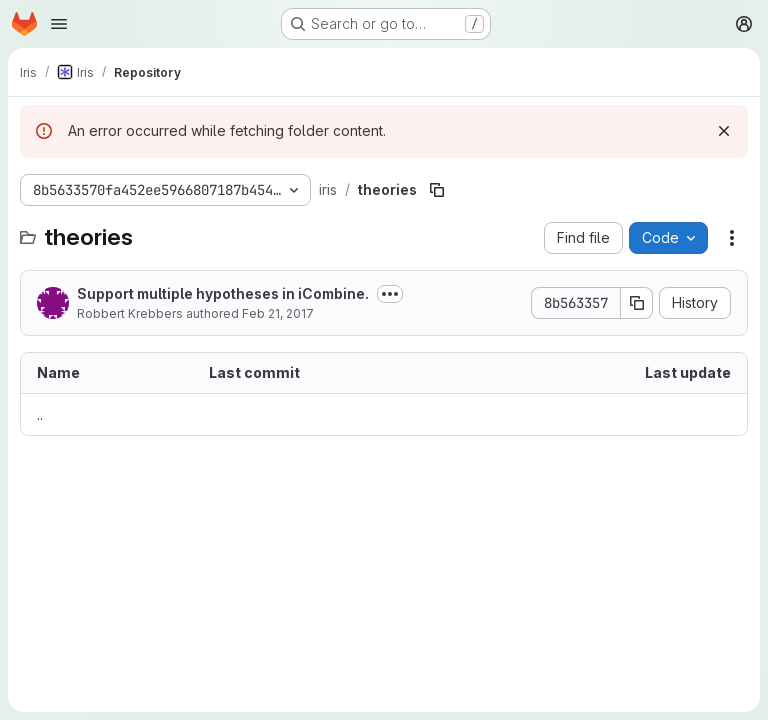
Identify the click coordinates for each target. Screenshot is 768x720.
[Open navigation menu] (59, 24)
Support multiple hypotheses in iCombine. (223, 293)
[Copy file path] (437, 190)
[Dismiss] (724, 131)
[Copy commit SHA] (637, 303)
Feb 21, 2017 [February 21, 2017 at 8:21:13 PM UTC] (278, 313)
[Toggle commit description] (390, 294)
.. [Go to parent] (40, 414)
